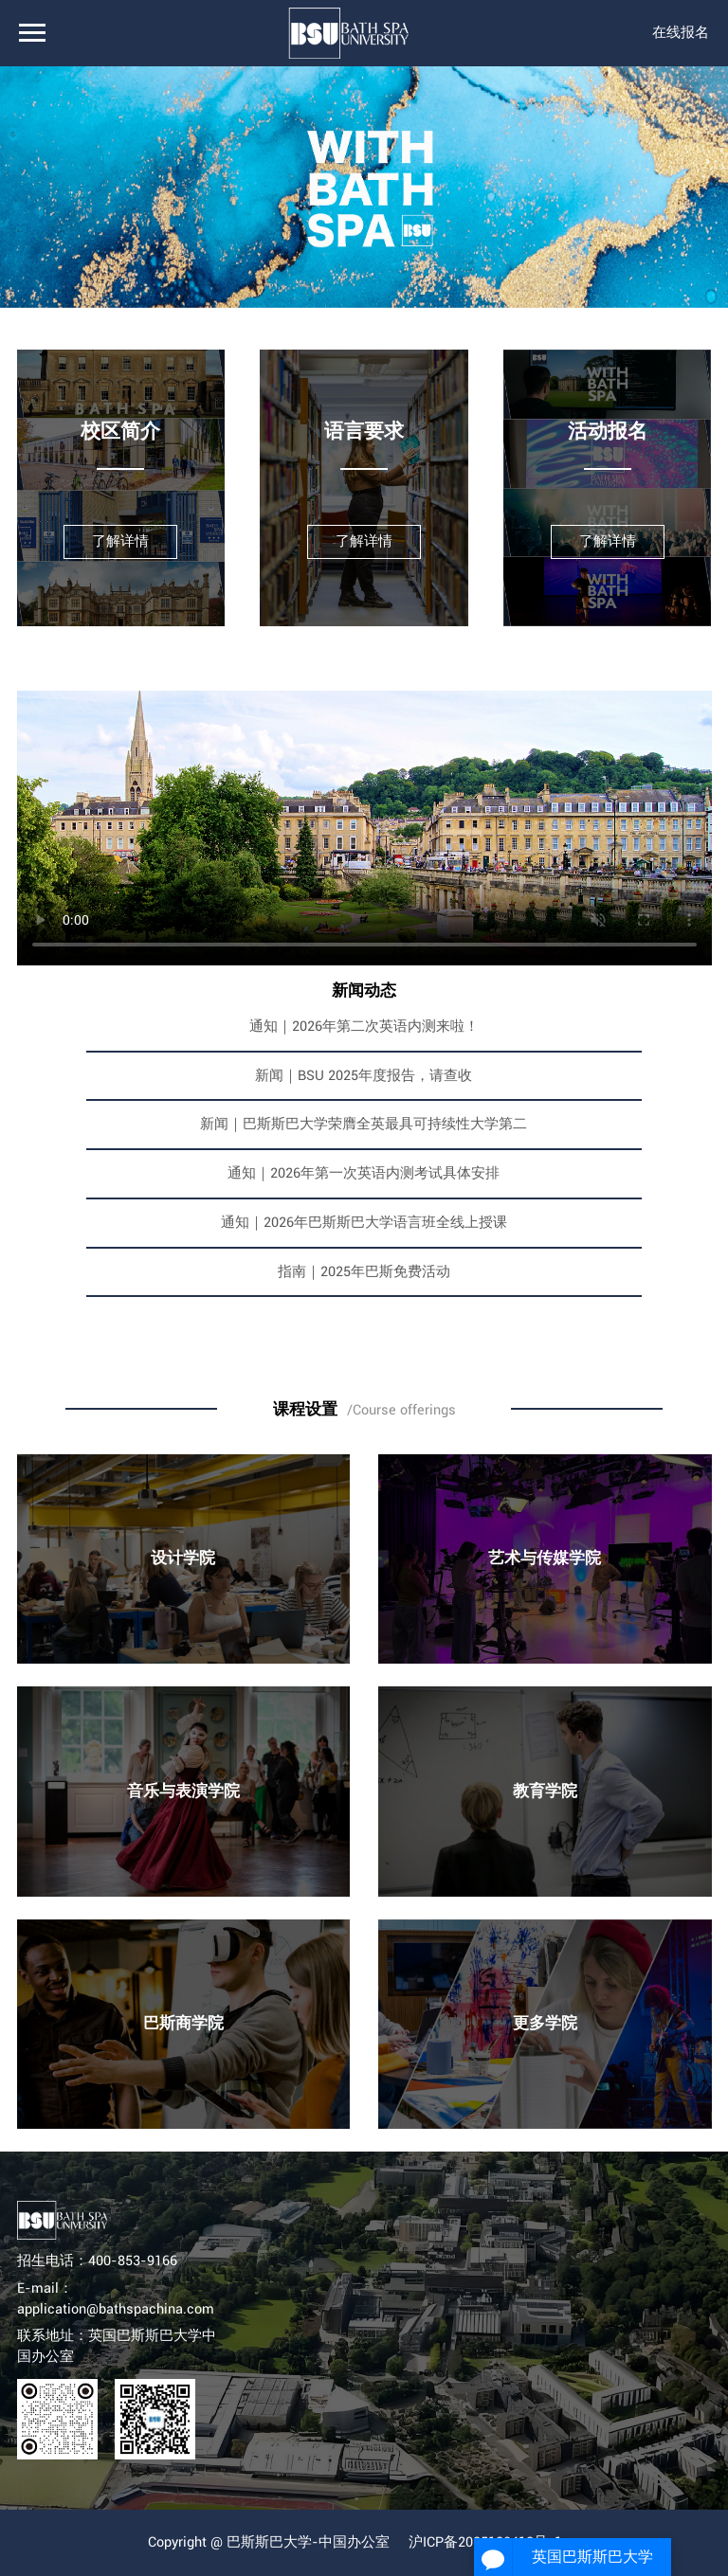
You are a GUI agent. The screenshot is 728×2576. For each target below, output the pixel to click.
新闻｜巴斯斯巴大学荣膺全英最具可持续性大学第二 (363, 1124)
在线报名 (680, 33)
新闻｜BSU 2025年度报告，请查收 (363, 1076)
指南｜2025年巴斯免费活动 (364, 1272)
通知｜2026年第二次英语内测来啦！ (364, 1026)
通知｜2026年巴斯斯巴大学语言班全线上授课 (364, 1223)
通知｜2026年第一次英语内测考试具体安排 (364, 1173)
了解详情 (120, 541)
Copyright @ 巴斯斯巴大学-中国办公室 (269, 2542)
